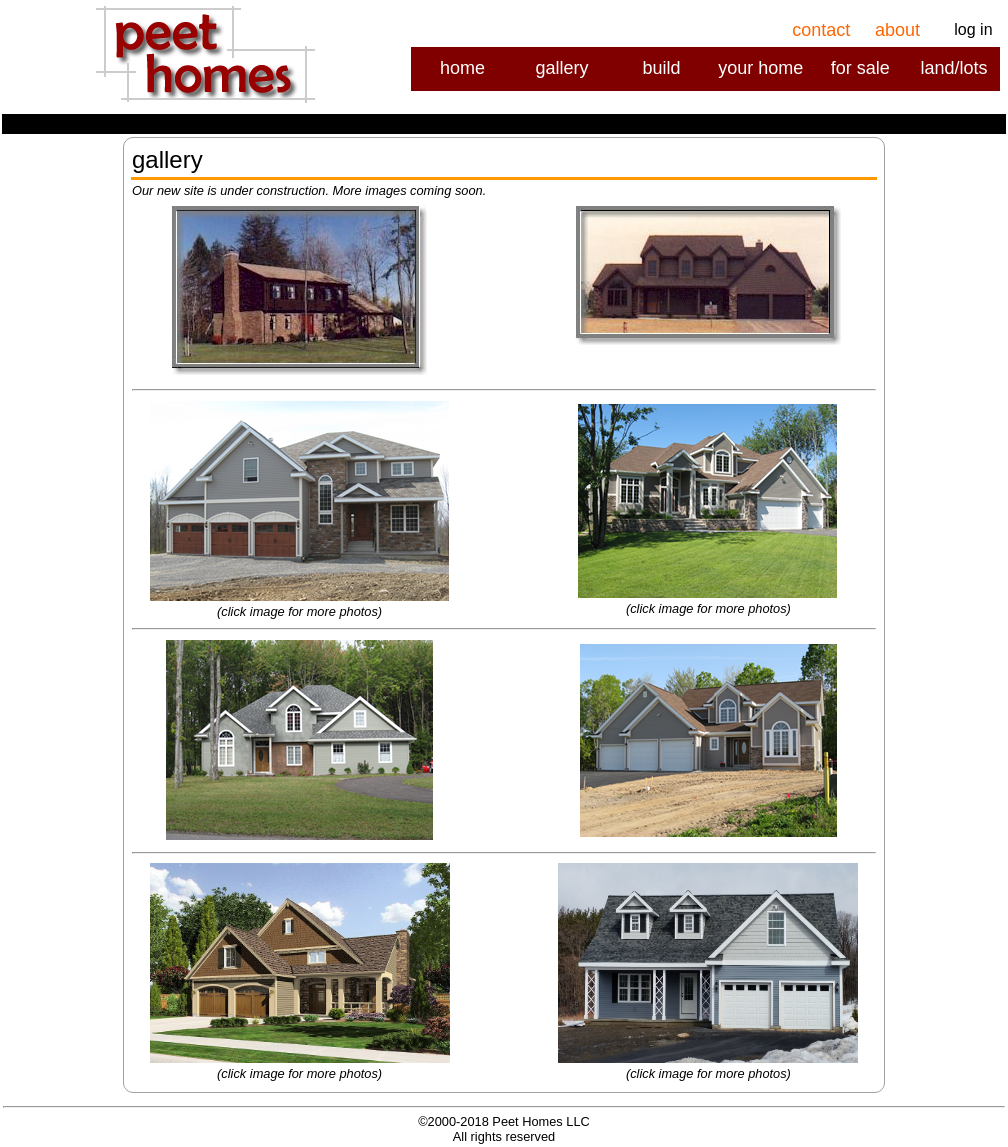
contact (821, 30)
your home (760, 68)
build (661, 68)
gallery (561, 68)
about (897, 30)
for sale (860, 68)
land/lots (953, 68)
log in (973, 29)
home (462, 68)
